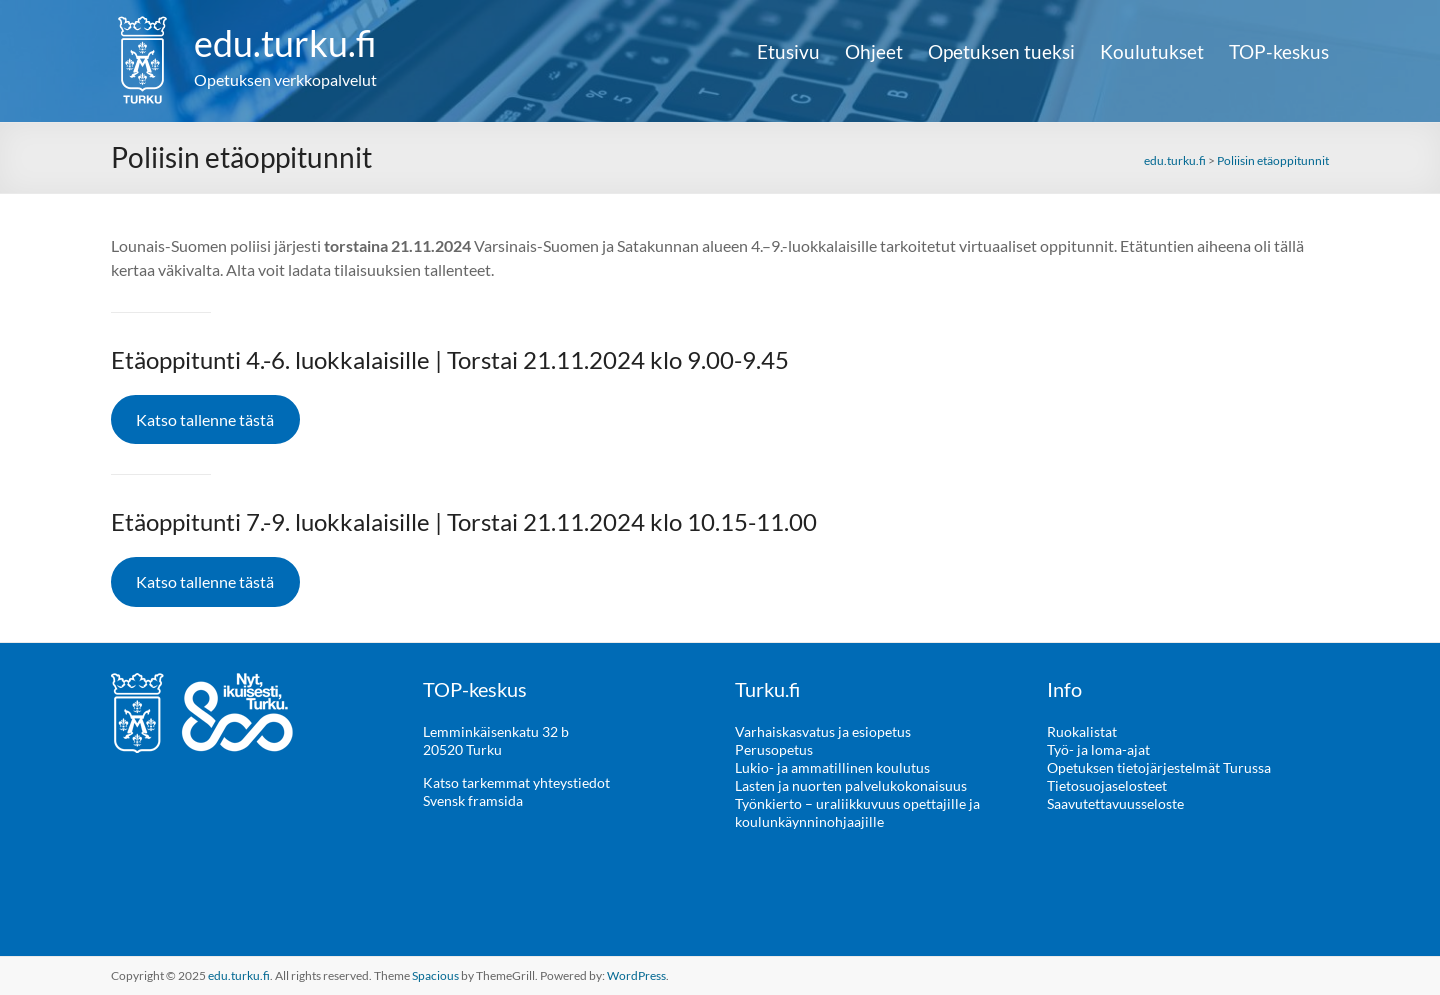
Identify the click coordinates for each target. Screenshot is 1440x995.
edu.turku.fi (285, 43)
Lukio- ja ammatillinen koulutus (832, 767)
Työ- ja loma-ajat (1098, 749)
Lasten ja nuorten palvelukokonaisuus (851, 785)
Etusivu (788, 52)
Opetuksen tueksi (1001, 52)
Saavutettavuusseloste (1115, 803)
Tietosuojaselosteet (1107, 785)
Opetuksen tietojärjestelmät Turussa (1159, 767)
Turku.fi (767, 689)
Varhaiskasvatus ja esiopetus (823, 731)
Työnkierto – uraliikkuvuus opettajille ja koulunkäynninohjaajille (857, 812)
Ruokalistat (1082, 731)
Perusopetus (774, 749)
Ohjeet (874, 52)
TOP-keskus (1279, 52)
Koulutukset (1152, 52)
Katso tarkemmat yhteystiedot (516, 782)
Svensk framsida (473, 800)
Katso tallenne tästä (205, 419)
